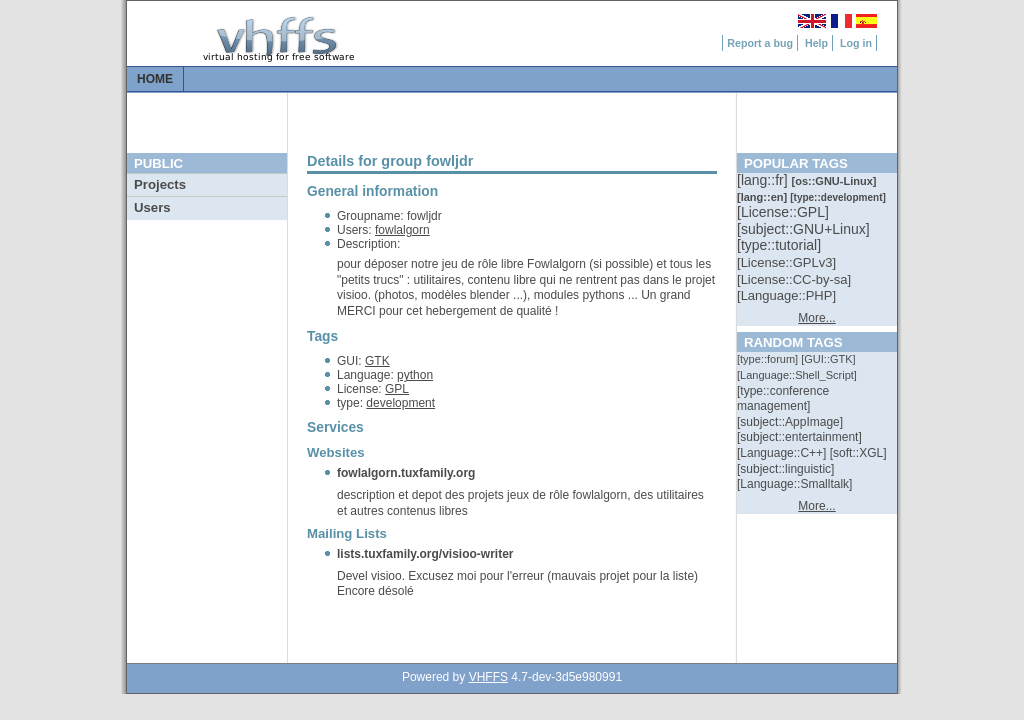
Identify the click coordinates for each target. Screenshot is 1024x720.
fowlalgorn (402, 230)
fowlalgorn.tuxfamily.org (406, 473)
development (400, 403)
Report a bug (760, 43)
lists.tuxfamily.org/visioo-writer (425, 554)
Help (816, 43)
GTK (377, 361)
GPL (397, 389)
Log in (856, 43)
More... (816, 318)
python (415, 375)
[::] (764, 180)
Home (155, 79)
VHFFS (488, 677)
